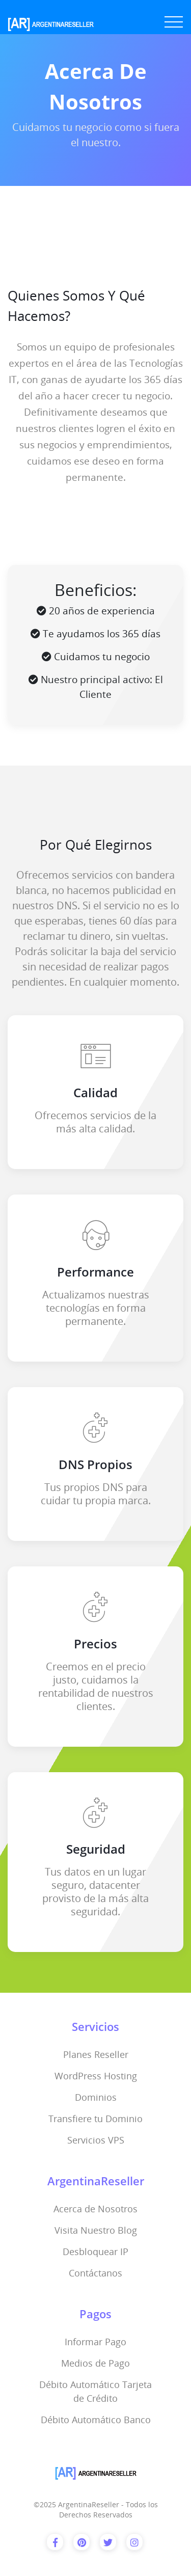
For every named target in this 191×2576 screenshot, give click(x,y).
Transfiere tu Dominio (95, 2118)
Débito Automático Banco (96, 2420)
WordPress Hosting (95, 2076)
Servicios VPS (95, 2140)
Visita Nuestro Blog (95, 2230)
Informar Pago (95, 2342)
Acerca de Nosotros (95, 2209)
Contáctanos (95, 2273)
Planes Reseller (95, 2054)
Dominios (96, 2097)
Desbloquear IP (95, 2251)
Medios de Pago (95, 2363)
